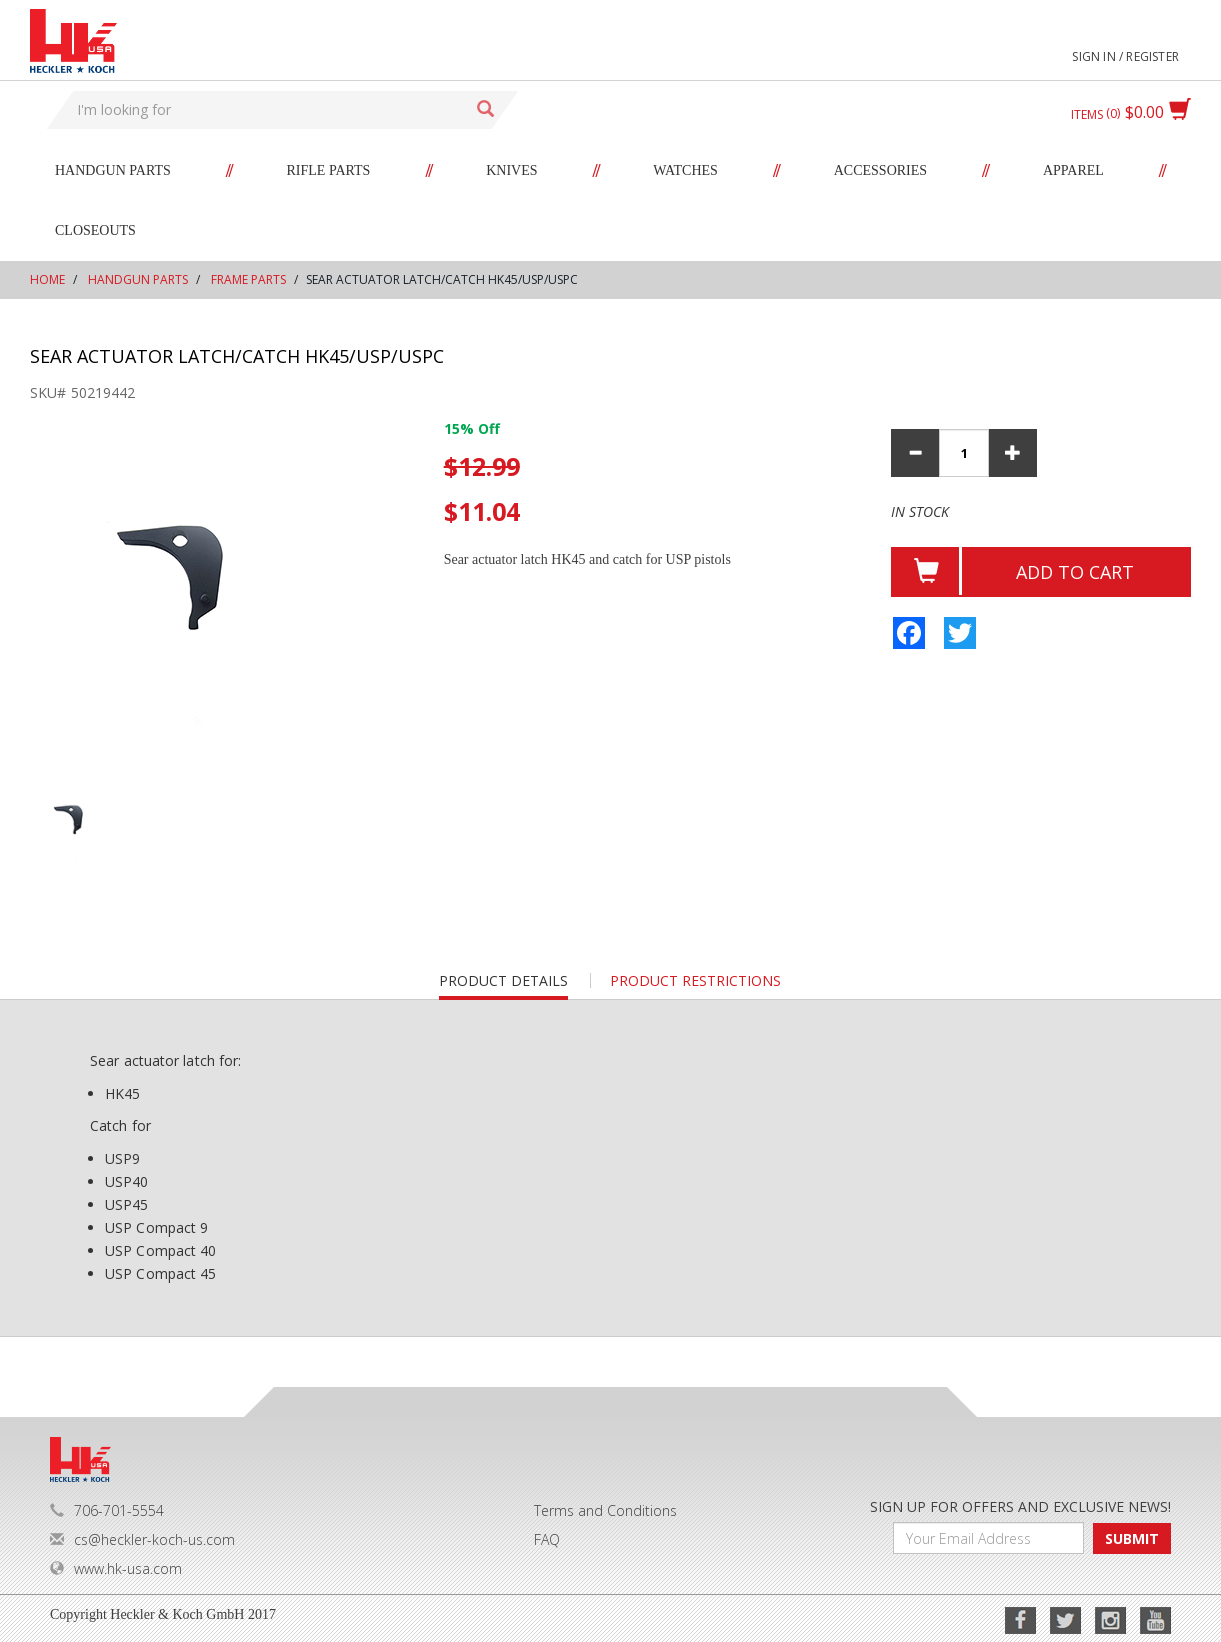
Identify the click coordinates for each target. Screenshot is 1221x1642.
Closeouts (95, 230)
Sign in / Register (1125, 56)
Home (47, 279)
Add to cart (1075, 572)
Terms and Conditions (605, 1510)
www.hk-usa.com (116, 1568)
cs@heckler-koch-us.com (142, 1539)
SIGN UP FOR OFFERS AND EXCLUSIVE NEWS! (1020, 1506)
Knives (511, 170)
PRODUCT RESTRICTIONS (695, 980)
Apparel (1073, 170)
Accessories (880, 170)
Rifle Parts (329, 170)
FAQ (547, 1539)
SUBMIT (1132, 1538)
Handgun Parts (113, 170)
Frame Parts (248, 279)
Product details (503, 985)
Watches (685, 170)
